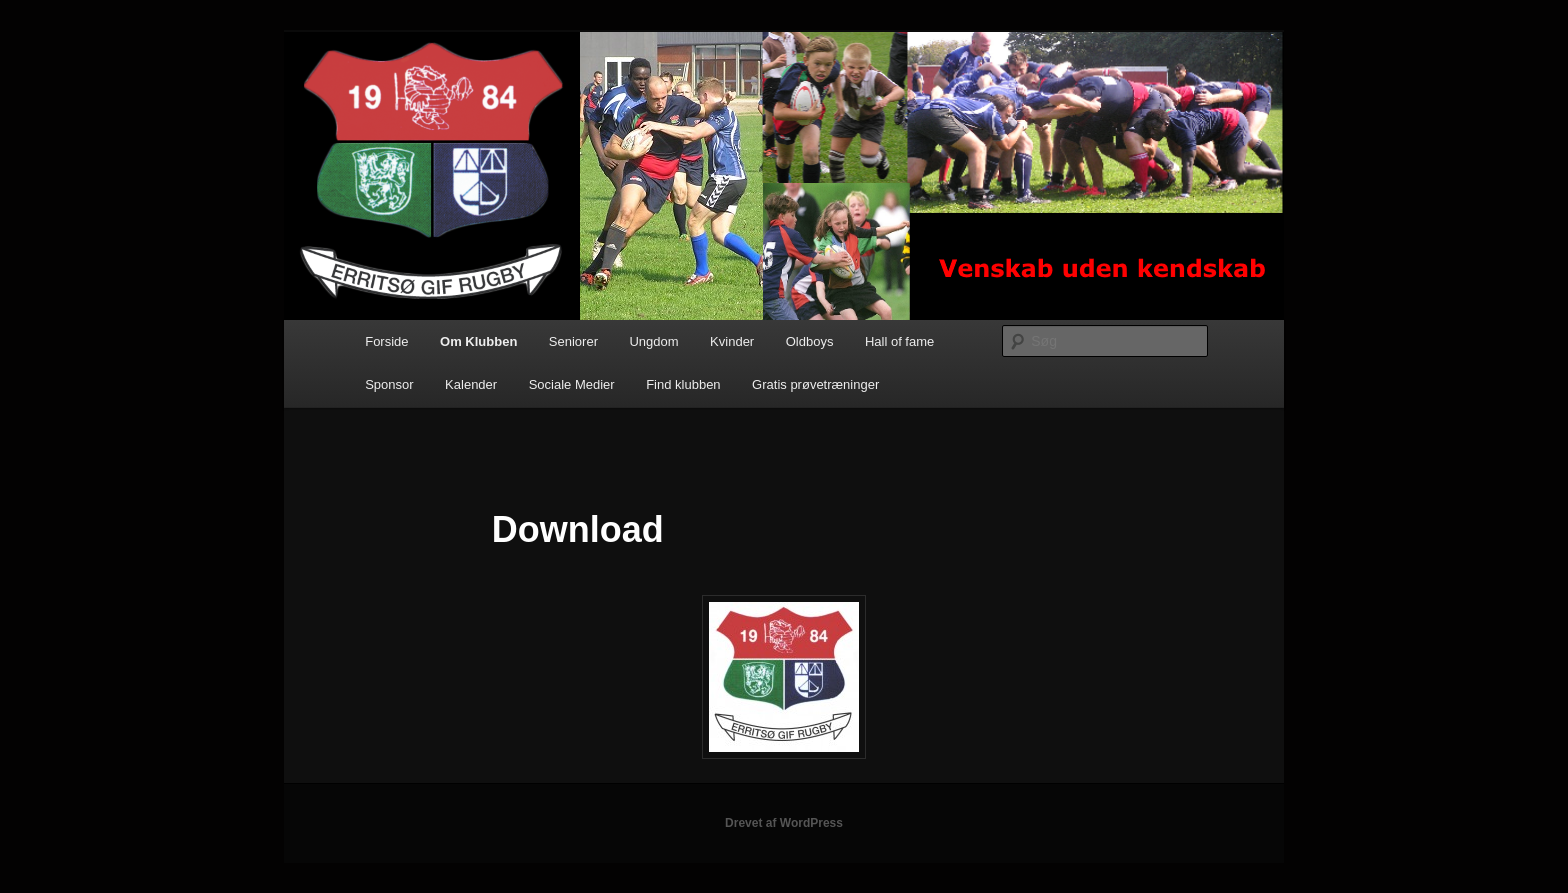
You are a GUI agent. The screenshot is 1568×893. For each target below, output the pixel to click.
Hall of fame (899, 341)
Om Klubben (478, 341)
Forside (386, 341)
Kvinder (732, 341)
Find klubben (683, 384)
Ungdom (653, 341)
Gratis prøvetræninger (815, 384)
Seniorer (573, 341)
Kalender (471, 384)
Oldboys (810, 341)
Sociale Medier (572, 384)
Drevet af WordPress (784, 823)
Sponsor (389, 384)
